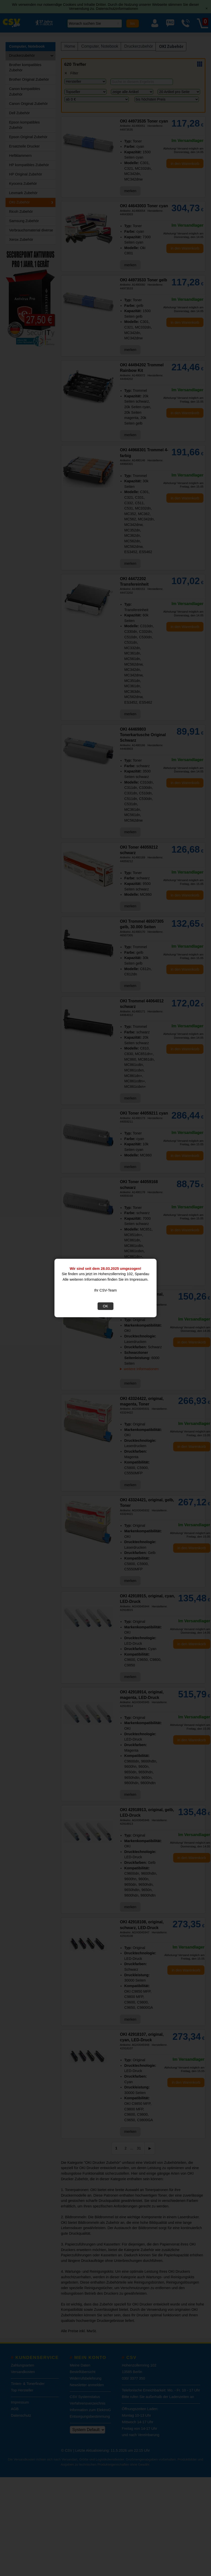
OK (105, 1306)
